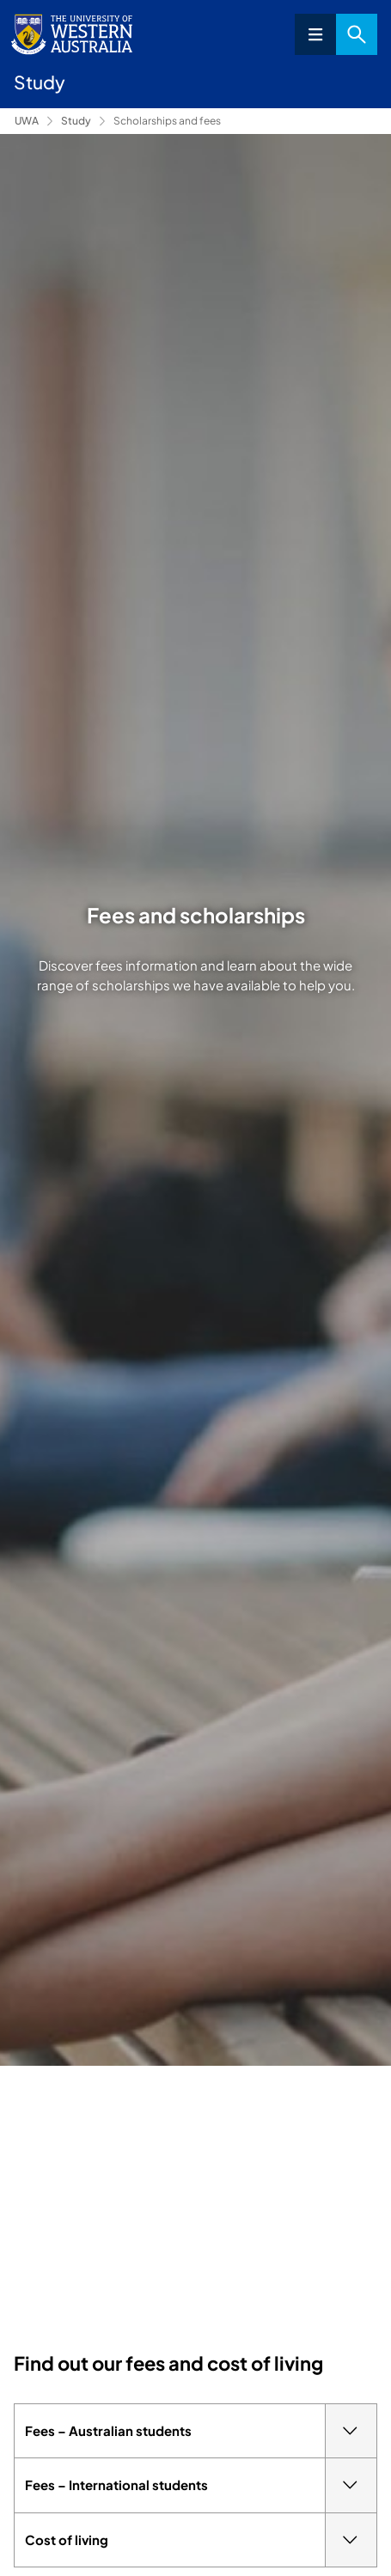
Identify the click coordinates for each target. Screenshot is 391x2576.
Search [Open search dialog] (356, 34)
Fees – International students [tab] (200, 2485)
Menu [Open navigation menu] (315, 34)
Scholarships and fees (167, 120)
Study (76, 120)
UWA (27, 120)
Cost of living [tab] (200, 2540)
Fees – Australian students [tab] (200, 2431)
